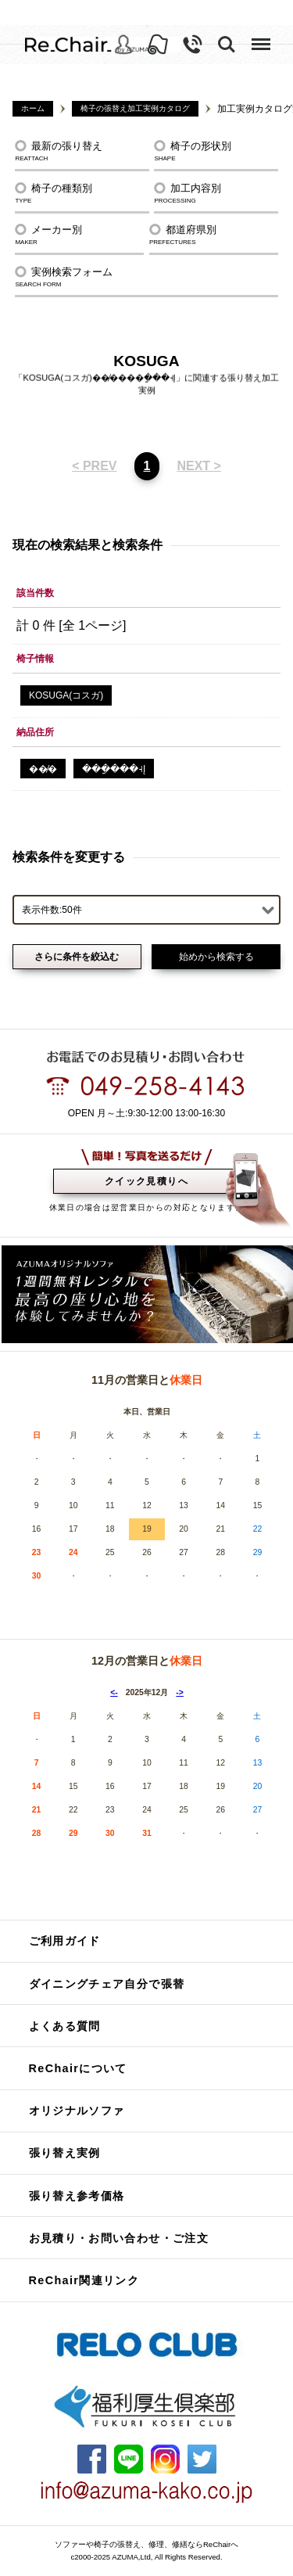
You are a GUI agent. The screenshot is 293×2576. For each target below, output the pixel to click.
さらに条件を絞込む (76, 956)
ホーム (33, 108)
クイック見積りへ (146, 1181)
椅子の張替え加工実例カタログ (135, 108)
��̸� (43, 768)
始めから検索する (216, 956)
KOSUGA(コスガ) (66, 695)
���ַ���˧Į (113, 768)
